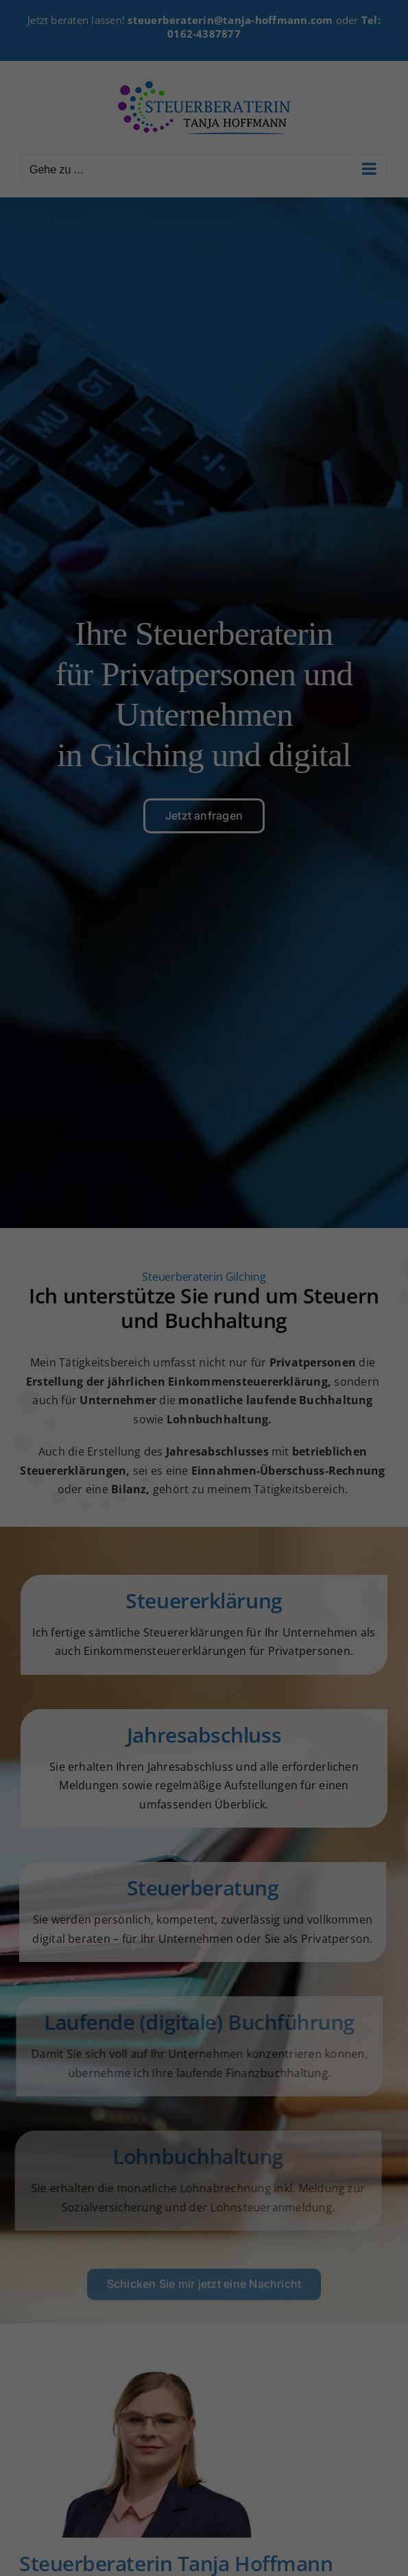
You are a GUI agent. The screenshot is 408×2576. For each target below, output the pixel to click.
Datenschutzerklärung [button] (211, 1472)
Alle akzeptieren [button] (204, 1345)
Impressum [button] (280, 1472)
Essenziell (61, 1296)
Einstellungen (61, 1265)
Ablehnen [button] (204, 1426)
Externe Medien (324, 1296)
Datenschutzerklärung (80, 1252)
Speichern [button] (204, 1385)
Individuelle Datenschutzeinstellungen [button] (204, 1456)
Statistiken (185, 1296)
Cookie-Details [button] (135, 1472)
